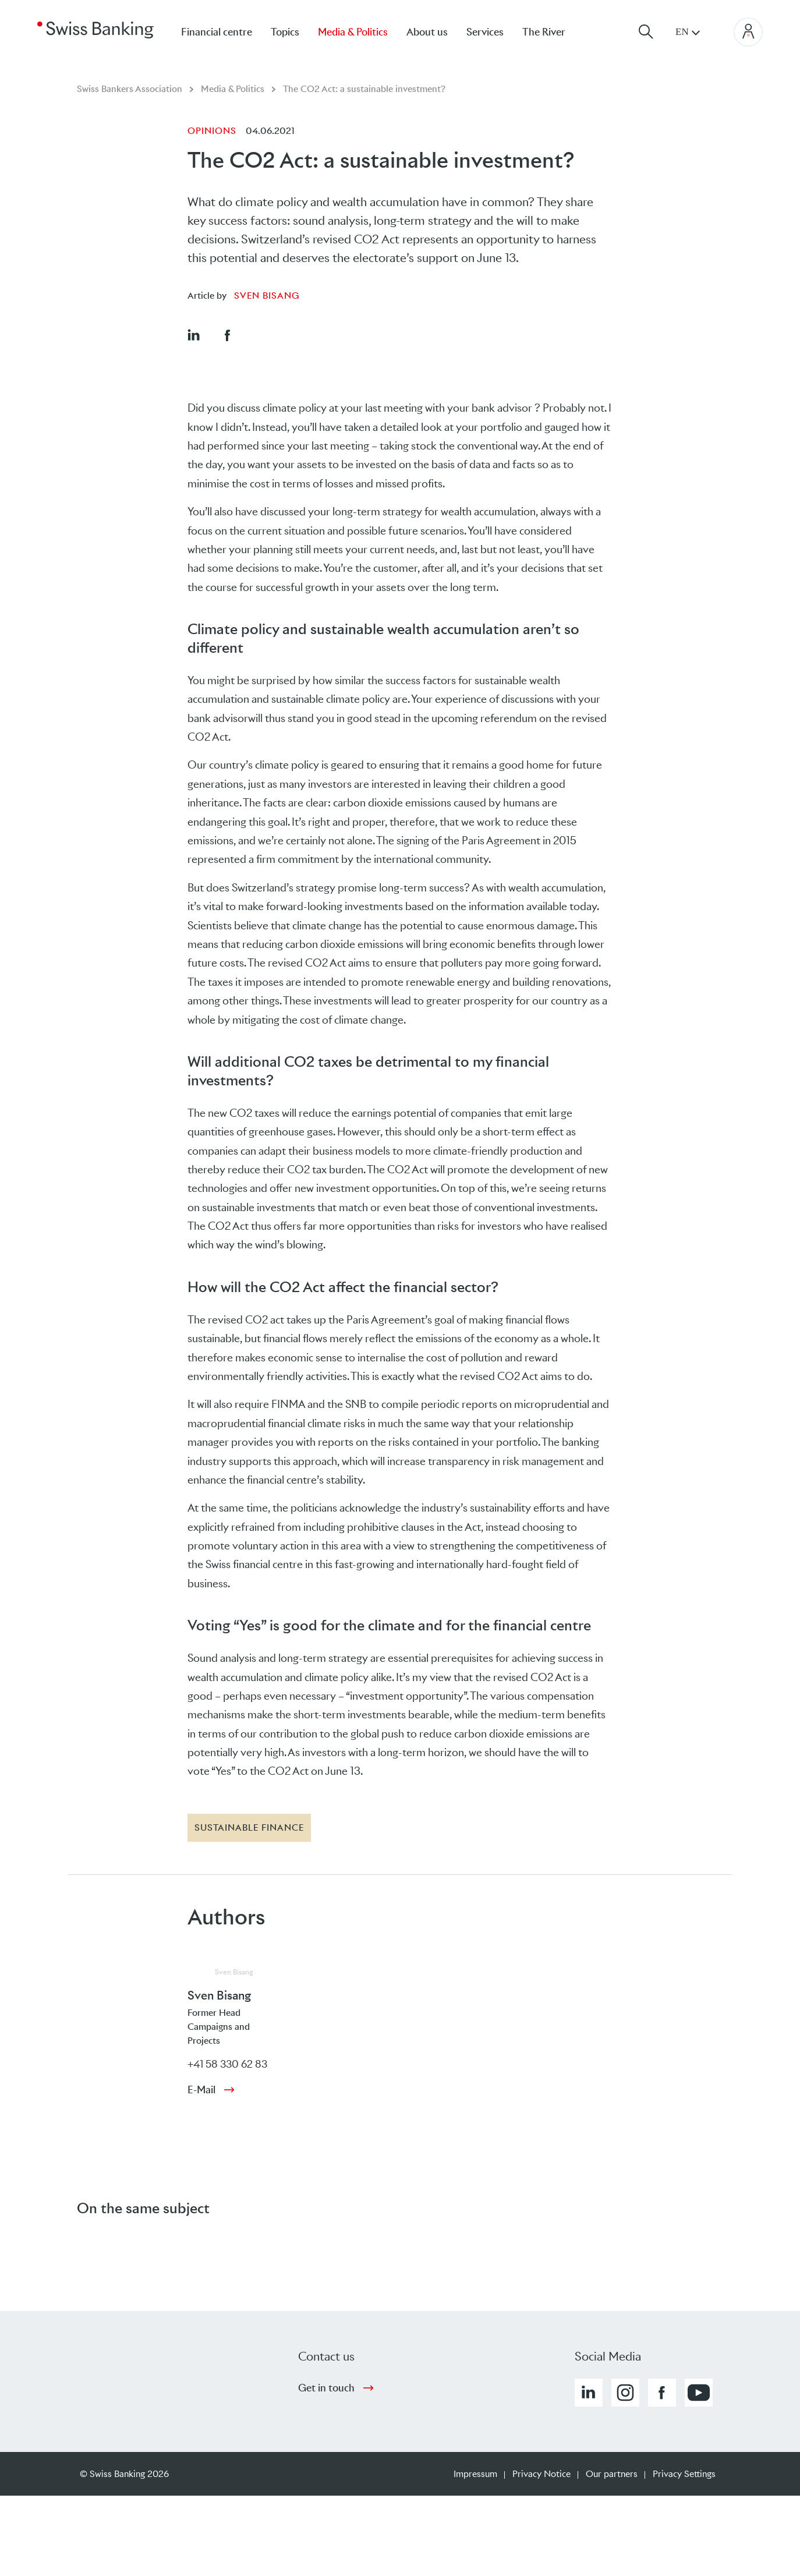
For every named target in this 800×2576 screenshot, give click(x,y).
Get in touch (326, 2388)
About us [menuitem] (427, 32)
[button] (193, 334)
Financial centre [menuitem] (216, 32)
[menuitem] (553, 31)
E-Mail (201, 2089)
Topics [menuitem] (285, 32)
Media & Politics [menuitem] (353, 32)
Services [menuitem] (485, 32)
